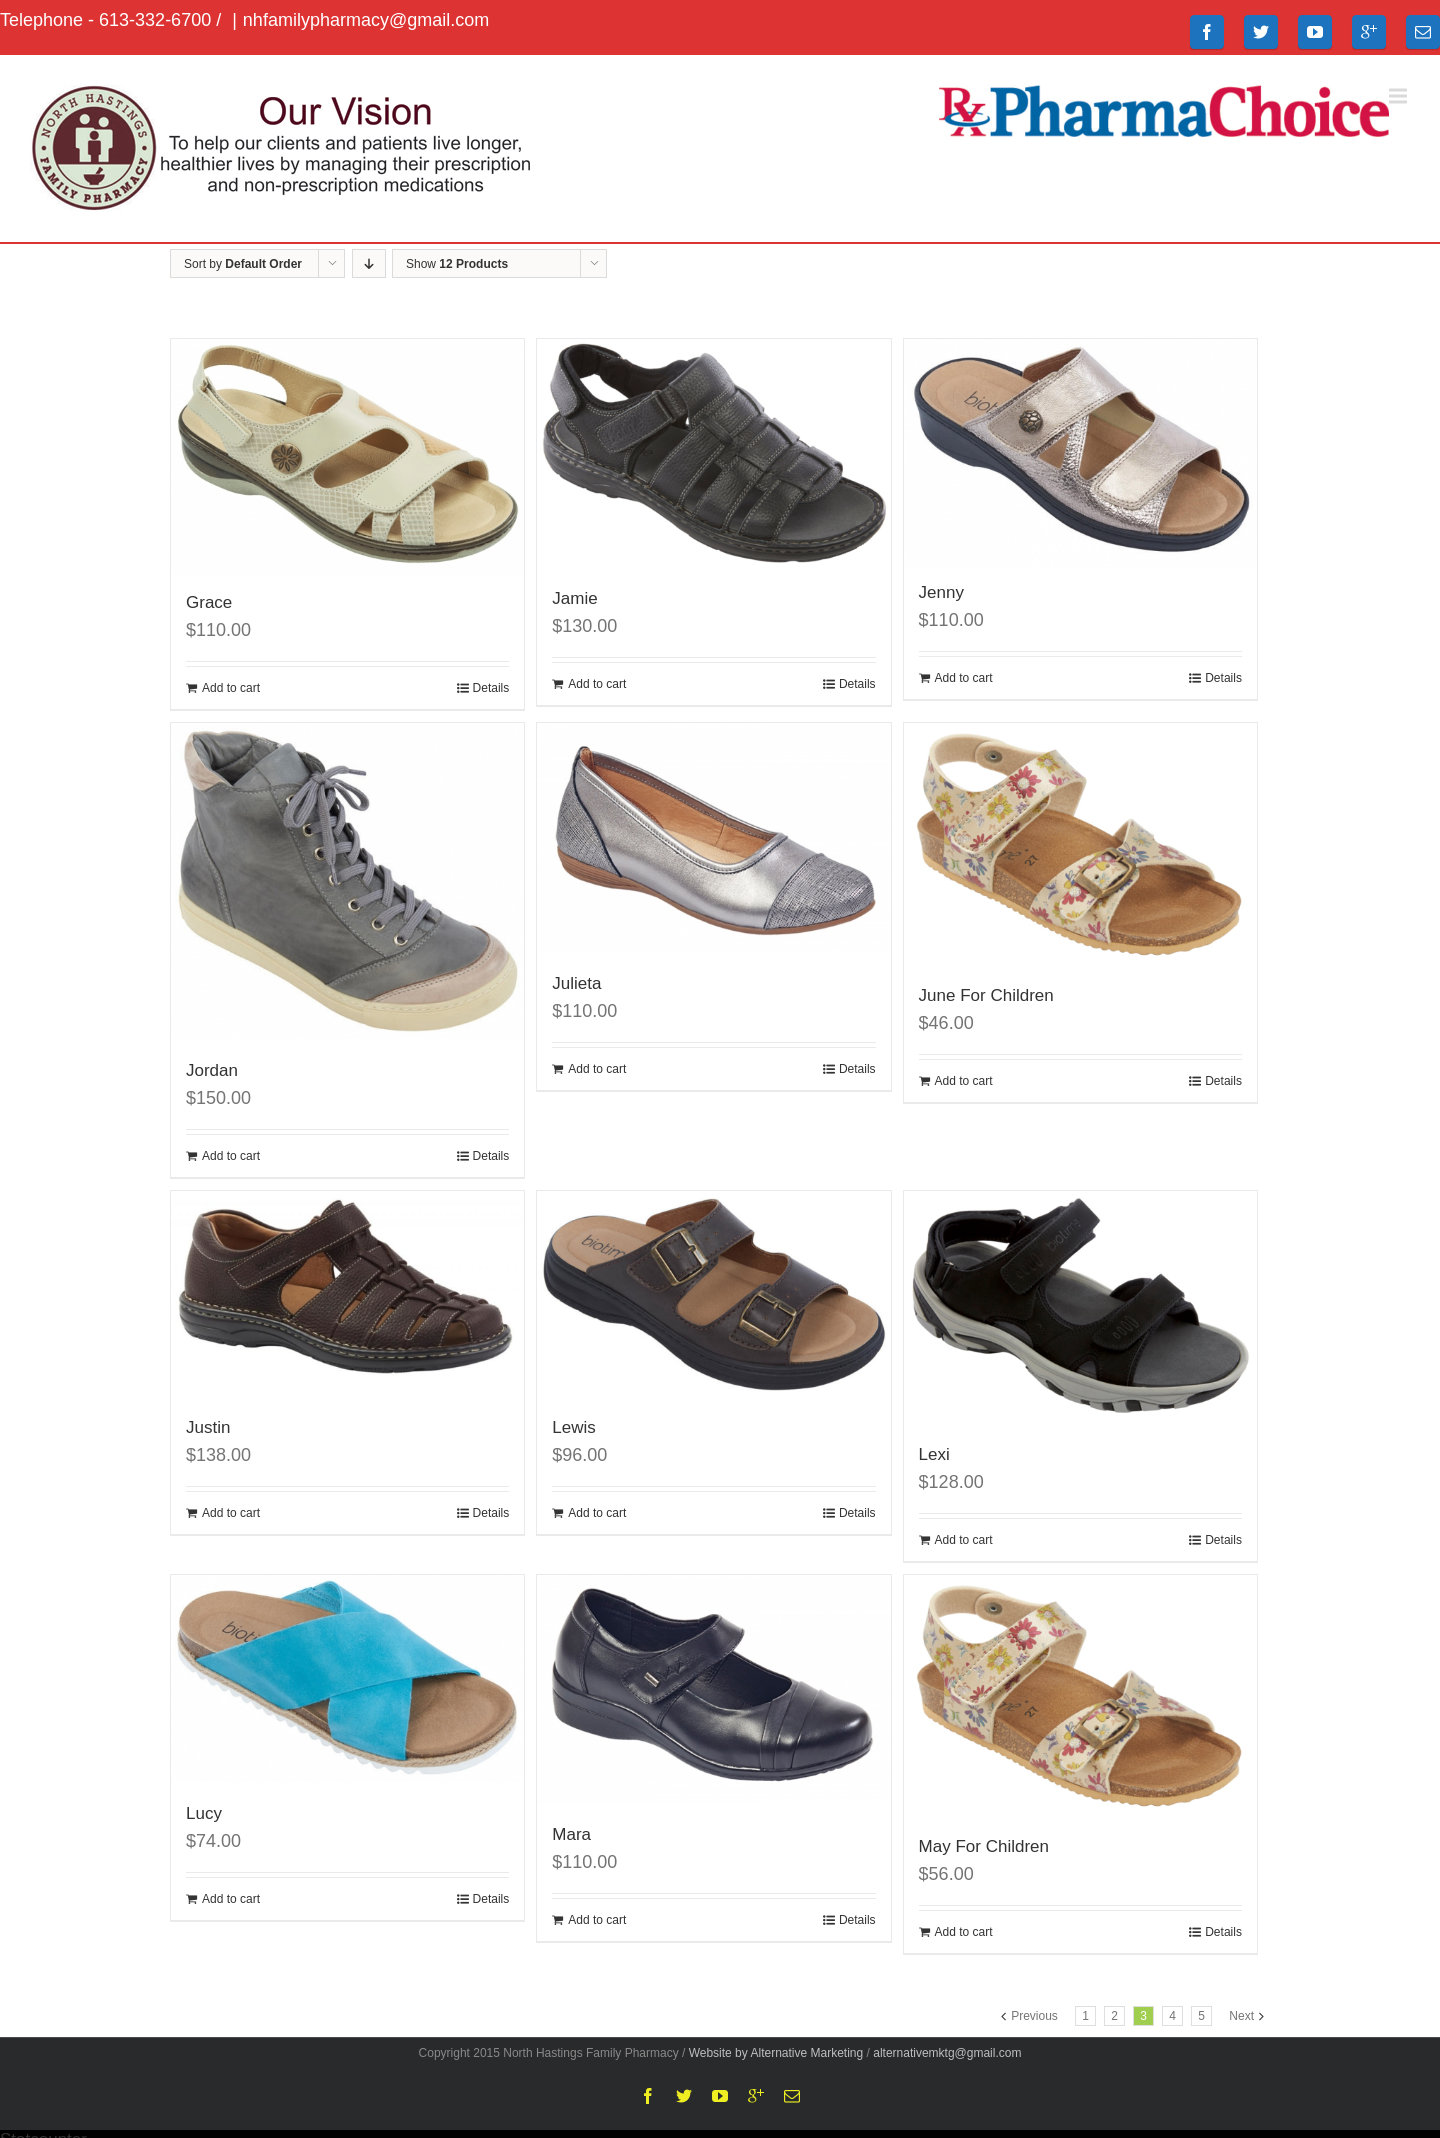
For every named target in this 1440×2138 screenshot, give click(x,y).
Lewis (573, 1427)
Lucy (204, 1813)
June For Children (986, 995)
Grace (209, 602)
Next (1241, 2016)
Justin (208, 1427)
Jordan (212, 1070)
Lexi (934, 1454)
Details (491, 688)
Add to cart (231, 688)
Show (457, 264)
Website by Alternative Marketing (776, 2053)
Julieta (576, 983)
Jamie (574, 598)
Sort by (243, 264)
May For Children (984, 1846)
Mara (571, 1834)
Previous (1034, 2016)
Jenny (941, 592)
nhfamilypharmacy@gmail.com (366, 20)
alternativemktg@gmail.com (947, 2053)
